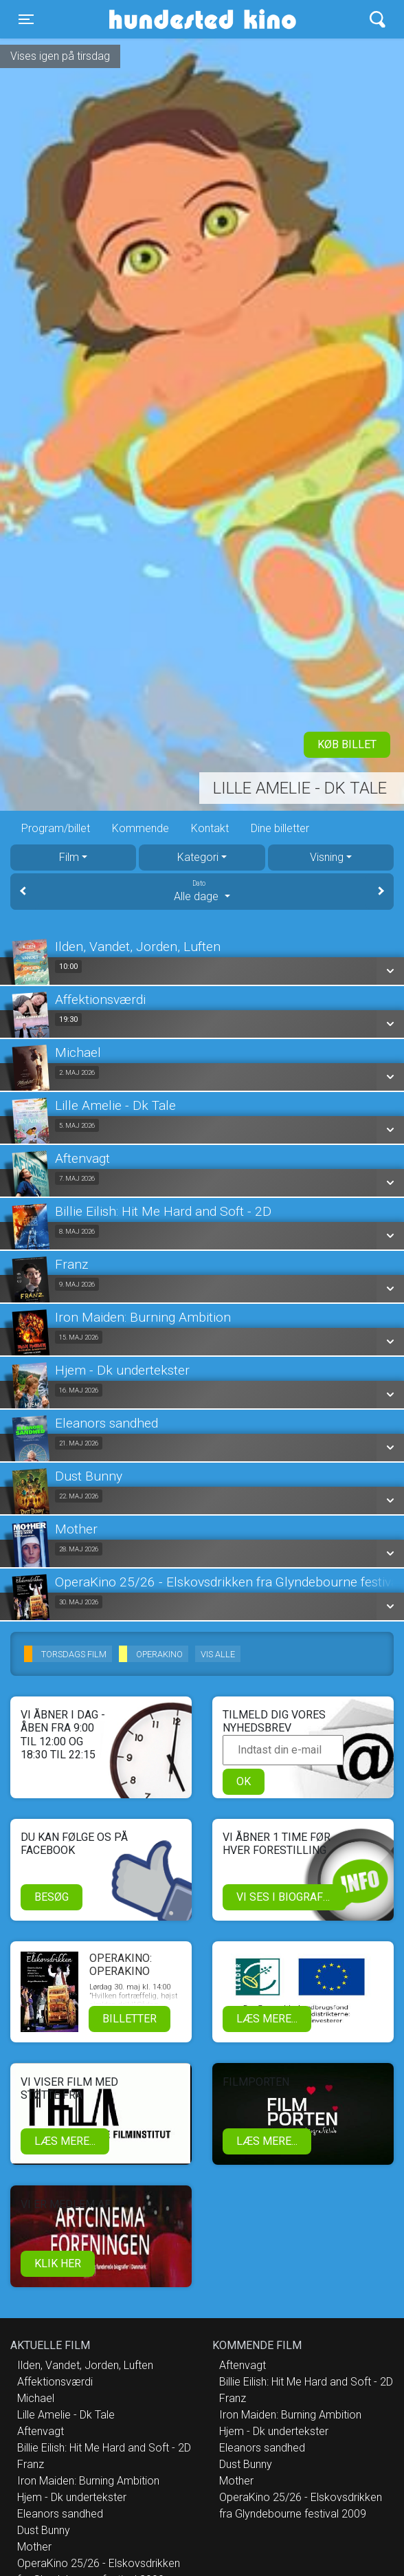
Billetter (129, 2018)
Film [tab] (69, 857)
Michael (35, 2398)
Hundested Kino (161, 19)
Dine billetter (280, 828)
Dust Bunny (43, 2530)
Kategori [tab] (197, 857)
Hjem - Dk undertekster (71, 2497)
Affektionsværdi (55, 2381)
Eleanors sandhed (60, 2513)
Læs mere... (267, 2018)
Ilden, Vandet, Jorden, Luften (85, 2365)
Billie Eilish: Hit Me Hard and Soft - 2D (104, 2447)
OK (243, 1781)
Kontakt (210, 828)
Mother (34, 2546)
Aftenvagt (40, 2431)
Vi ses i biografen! (288, 1896)
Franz (30, 2464)
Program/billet (55, 828)
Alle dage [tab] (202, 890)
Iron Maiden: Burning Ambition (88, 2480)
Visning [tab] (327, 857)
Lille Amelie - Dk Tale (300, 788)
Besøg (51, 1896)
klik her (57, 2263)
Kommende (140, 828)
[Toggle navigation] (26, 19)
